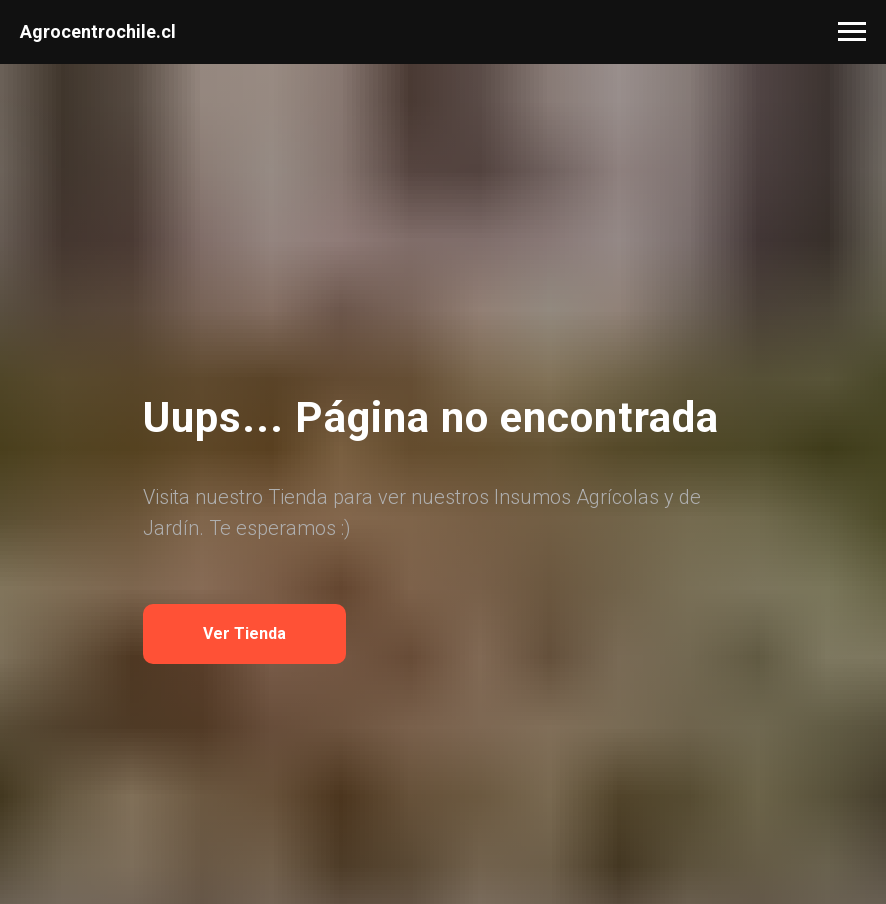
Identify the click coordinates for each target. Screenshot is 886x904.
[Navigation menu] (852, 32)
